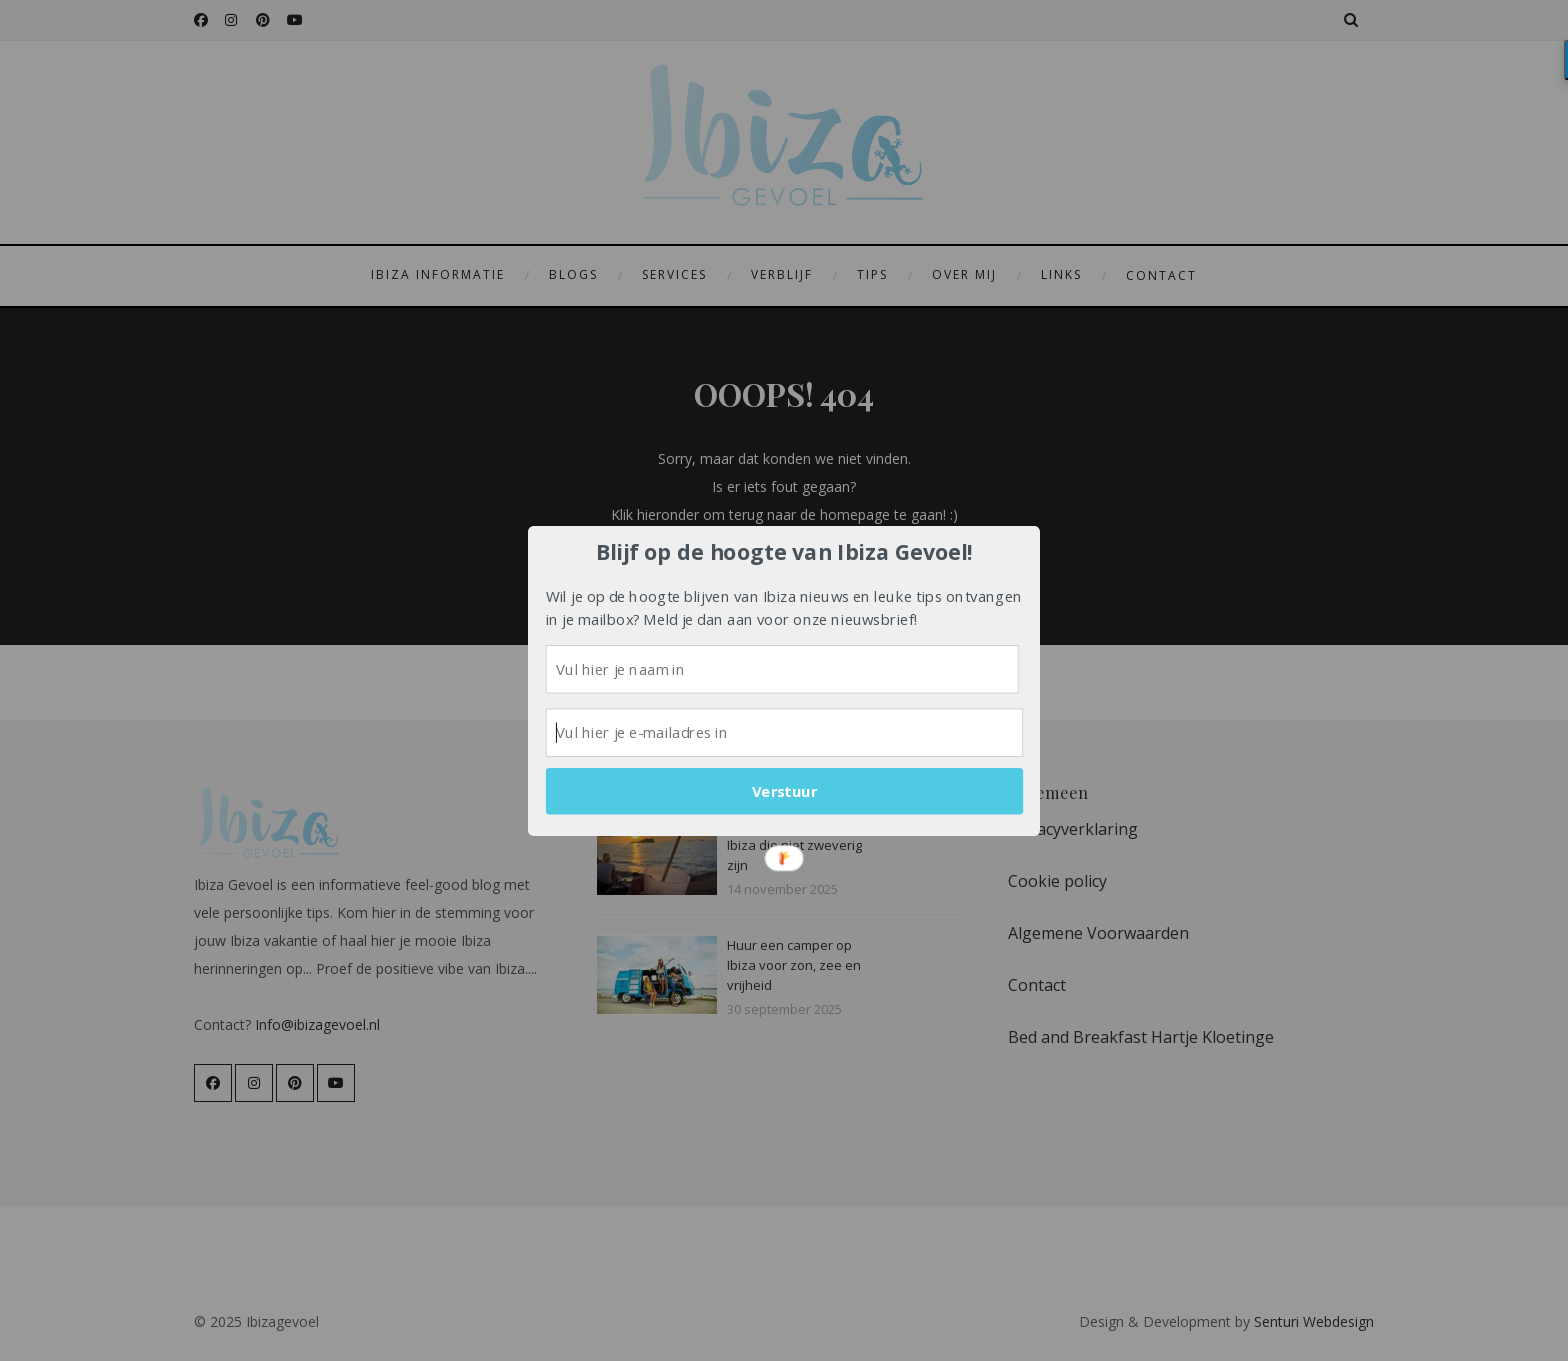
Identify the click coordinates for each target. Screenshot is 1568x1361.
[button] (785, 551)
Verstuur (784, 791)
